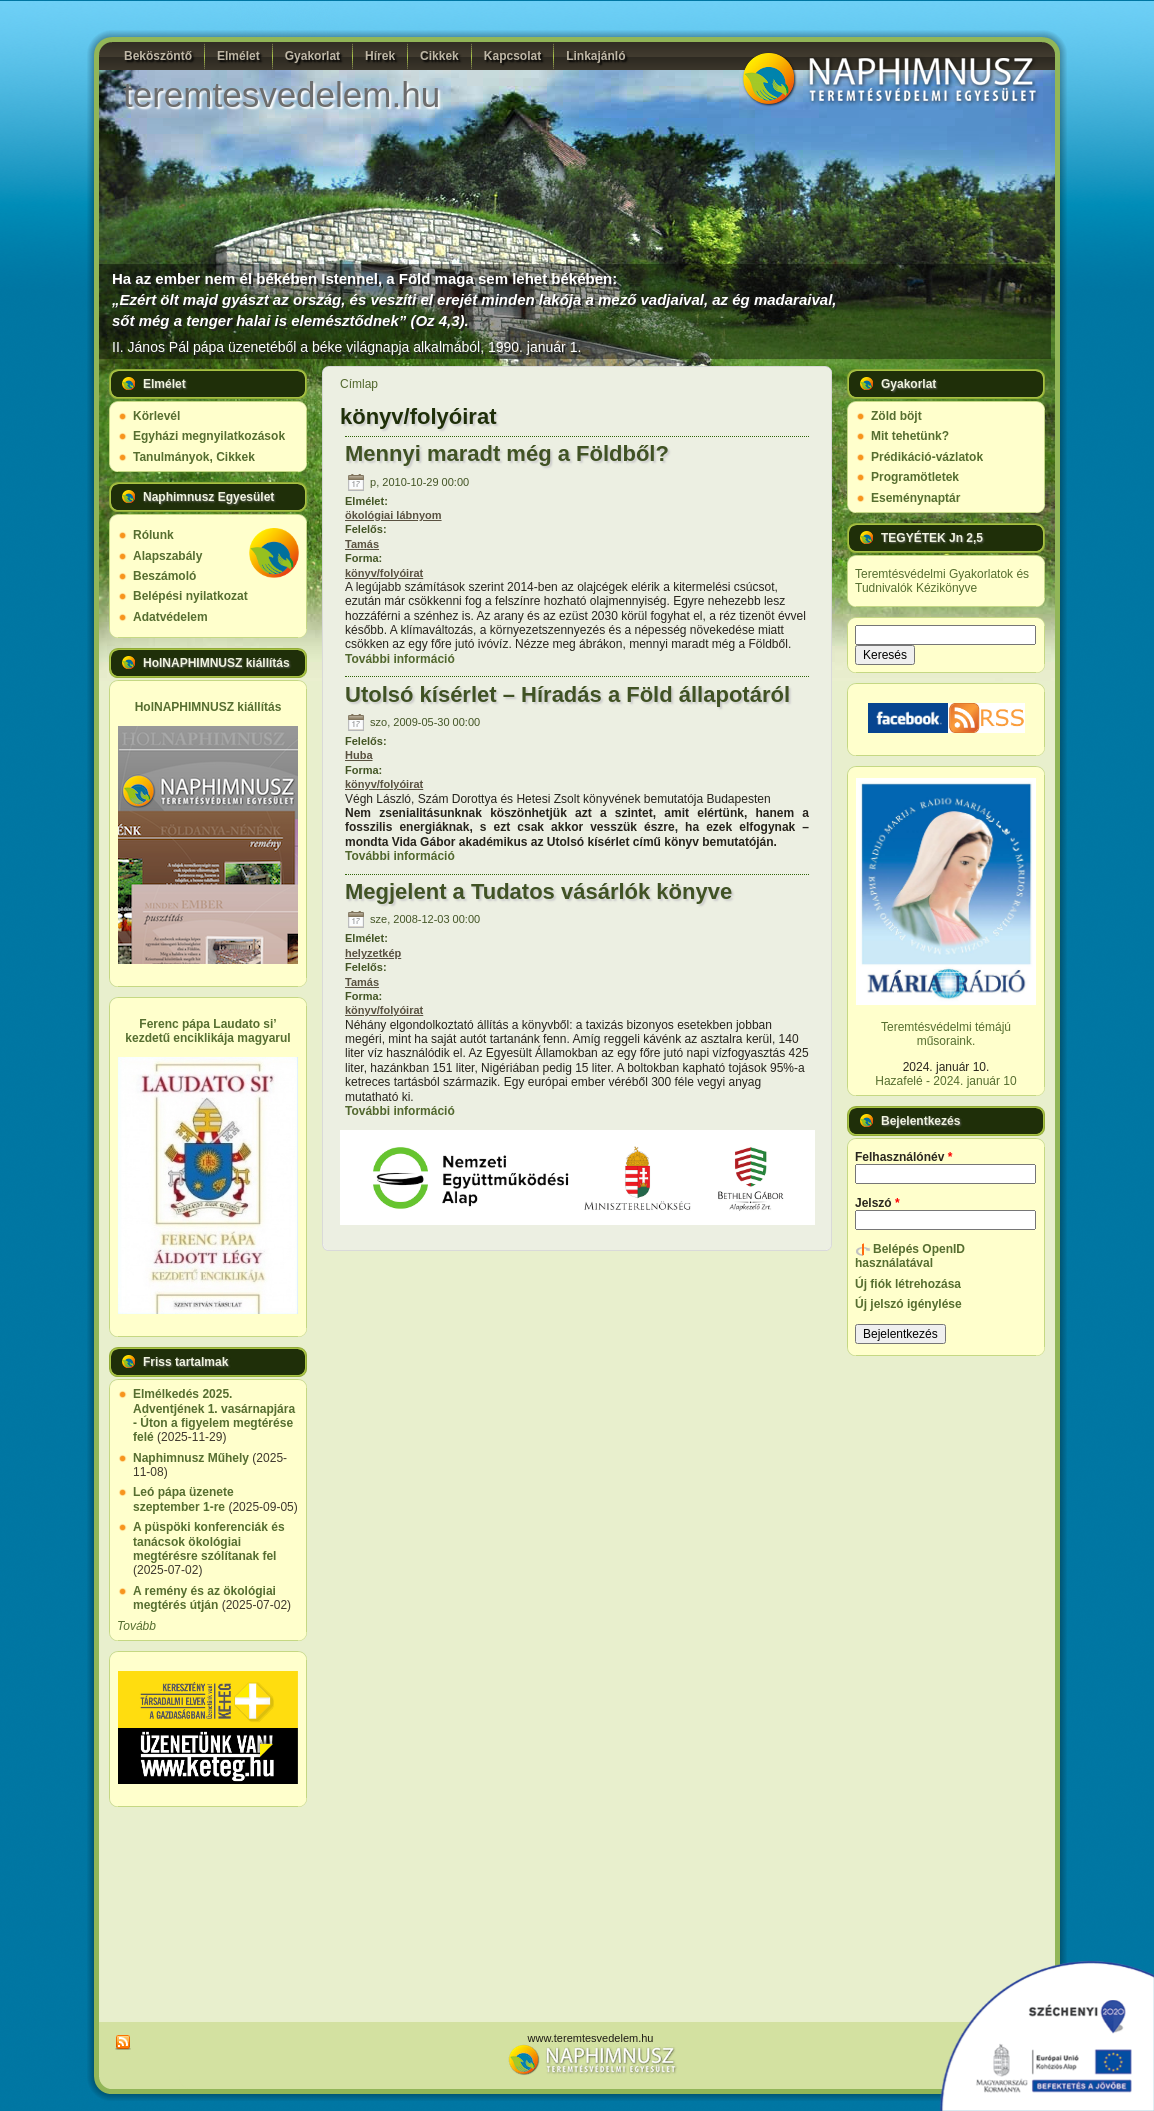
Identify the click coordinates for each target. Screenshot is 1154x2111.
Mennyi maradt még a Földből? (507, 453)
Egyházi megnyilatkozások (209, 436)
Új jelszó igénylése (908, 1304)
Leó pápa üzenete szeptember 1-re (183, 1499)
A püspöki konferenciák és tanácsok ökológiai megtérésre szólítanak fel (209, 1541)
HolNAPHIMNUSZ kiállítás (208, 707)
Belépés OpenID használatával (910, 1256)
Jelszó (877, 1203)
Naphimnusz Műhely (191, 1458)
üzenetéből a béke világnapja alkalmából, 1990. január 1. (404, 347)
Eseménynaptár (915, 498)
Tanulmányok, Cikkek (194, 457)
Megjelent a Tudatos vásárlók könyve (538, 891)
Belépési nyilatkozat (190, 596)
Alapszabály (167, 556)
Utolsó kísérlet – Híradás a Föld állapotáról (567, 694)
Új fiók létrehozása (908, 1284)
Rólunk (153, 535)
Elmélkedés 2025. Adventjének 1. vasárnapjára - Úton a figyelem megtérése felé (214, 1415)
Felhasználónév (903, 1157)
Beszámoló (164, 576)
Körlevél (156, 416)
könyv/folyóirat (384, 573)
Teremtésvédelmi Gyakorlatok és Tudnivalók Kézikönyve (942, 581)
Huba (359, 755)
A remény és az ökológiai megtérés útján (204, 1598)
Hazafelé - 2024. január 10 (945, 1081)
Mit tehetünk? (910, 436)
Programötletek (915, 477)
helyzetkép (373, 953)
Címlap (359, 384)
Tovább (136, 1626)
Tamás (362, 544)
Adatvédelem (170, 617)
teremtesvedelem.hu (281, 94)
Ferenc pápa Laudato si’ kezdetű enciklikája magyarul (207, 1031)
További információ (400, 659)
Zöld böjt (896, 416)
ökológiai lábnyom (393, 515)
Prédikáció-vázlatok (927, 457)
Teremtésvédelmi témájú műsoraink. (946, 1034)
